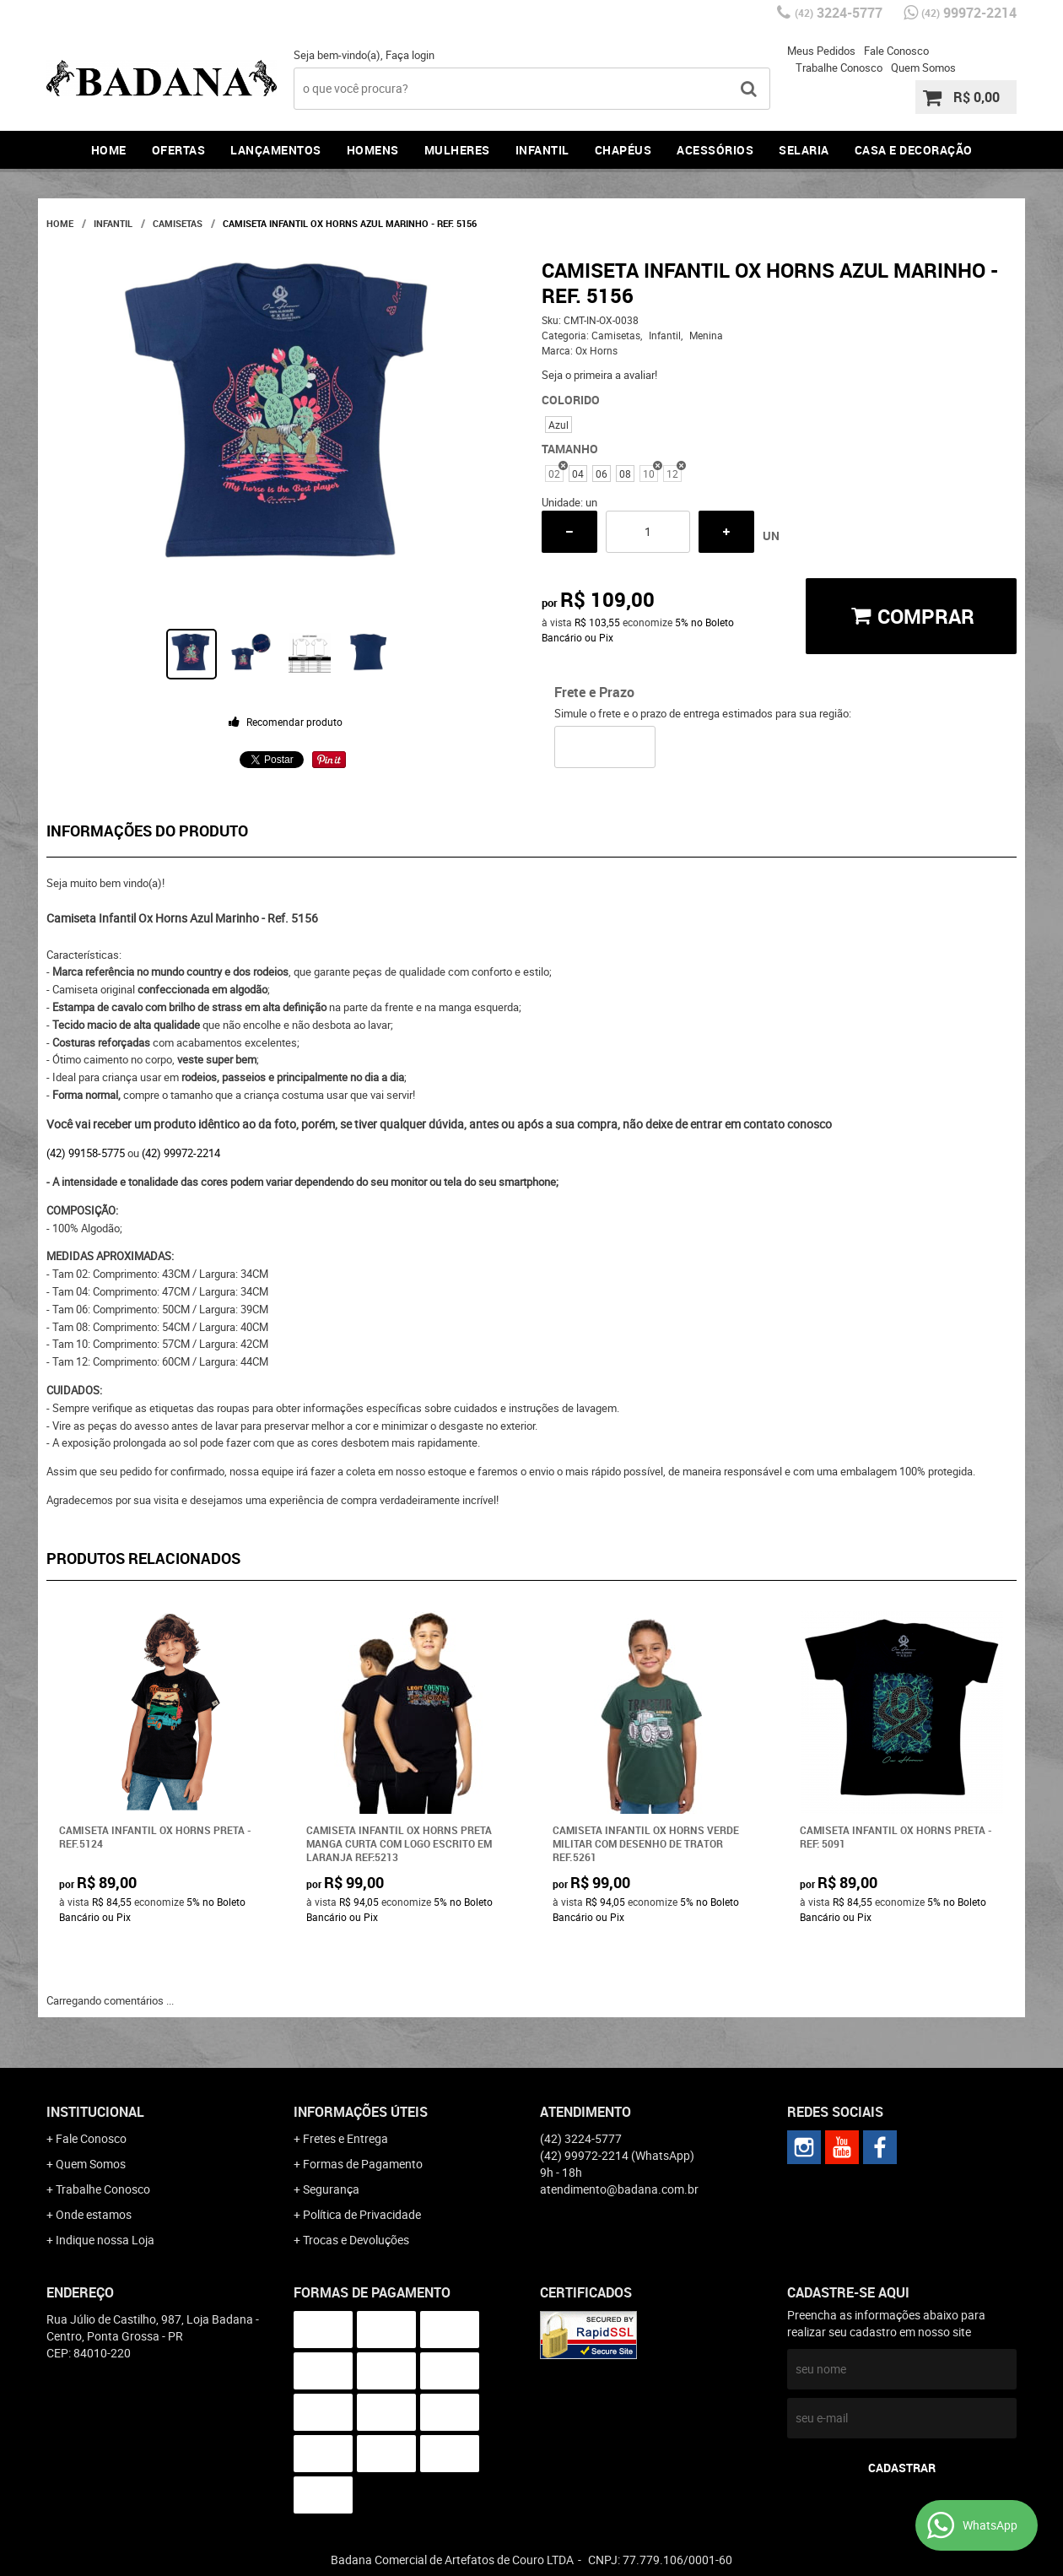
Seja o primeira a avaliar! (599, 374)
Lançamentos (275, 150)
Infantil (542, 150)
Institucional (95, 2111)
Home (109, 150)
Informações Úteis (361, 2111)
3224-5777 (838, 12)
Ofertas (179, 150)
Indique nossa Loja (105, 2240)
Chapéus (623, 150)
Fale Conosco (896, 50)
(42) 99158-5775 (85, 1153)
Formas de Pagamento (363, 2164)
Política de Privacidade (362, 2214)
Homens (373, 150)
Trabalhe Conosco (839, 67)
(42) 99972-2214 (181, 1153)
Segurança (331, 2189)
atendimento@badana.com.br (619, 2189)
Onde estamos (94, 2214)
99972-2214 (969, 12)
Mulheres (457, 150)
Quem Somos (923, 67)
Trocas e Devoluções (356, 2240)
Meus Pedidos (821, 50)
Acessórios (715, 150)
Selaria (804, 150)
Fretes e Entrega (345, 2138)
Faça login (410, 54)
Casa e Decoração (914, 150)
